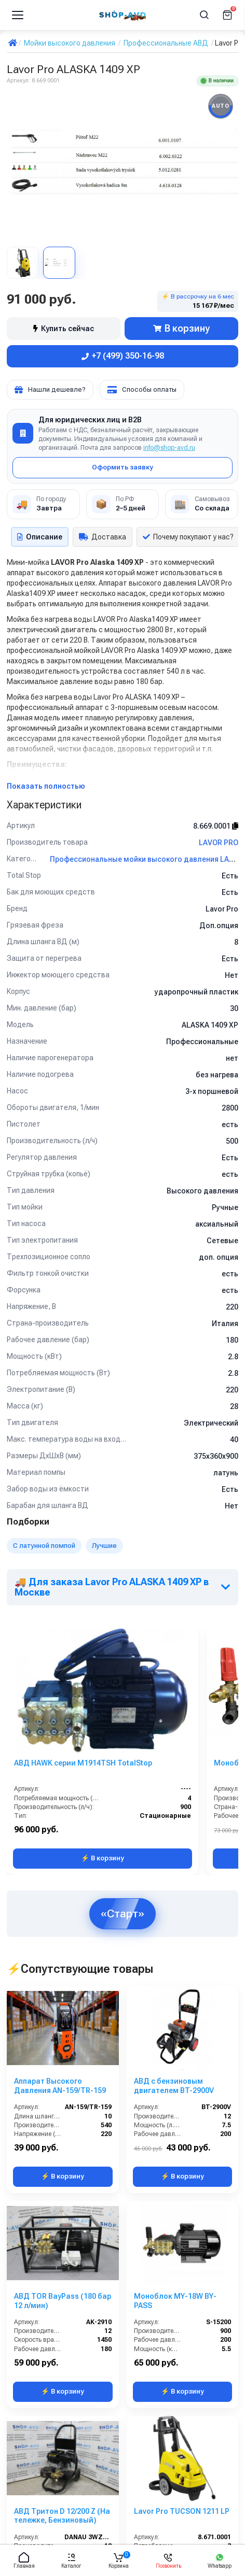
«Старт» (122, 1913)
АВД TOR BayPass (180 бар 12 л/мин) (62, 2301)
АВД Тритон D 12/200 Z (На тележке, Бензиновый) (62, 2516)
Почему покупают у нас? (188, 537)
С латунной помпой (44, 1545)
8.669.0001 (215, 826)
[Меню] (17, 15)
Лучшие (104, 1545)
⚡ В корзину (102, 1858)
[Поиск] (204, 15)
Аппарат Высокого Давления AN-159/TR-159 (60, 2086)
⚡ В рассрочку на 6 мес (197, 301)
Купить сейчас (63, 328)
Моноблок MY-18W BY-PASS (175, 2301)
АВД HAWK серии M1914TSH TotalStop (83, 1763)
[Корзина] (227, 15)
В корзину (181, 328)
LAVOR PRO (218, 842)
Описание (39, 537)
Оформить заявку (122, 467)
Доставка (102, 537)
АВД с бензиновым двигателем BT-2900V (174, 2086)
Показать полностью (46, 786)
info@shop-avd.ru (169, 447)
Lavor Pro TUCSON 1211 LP (181, 2511)
